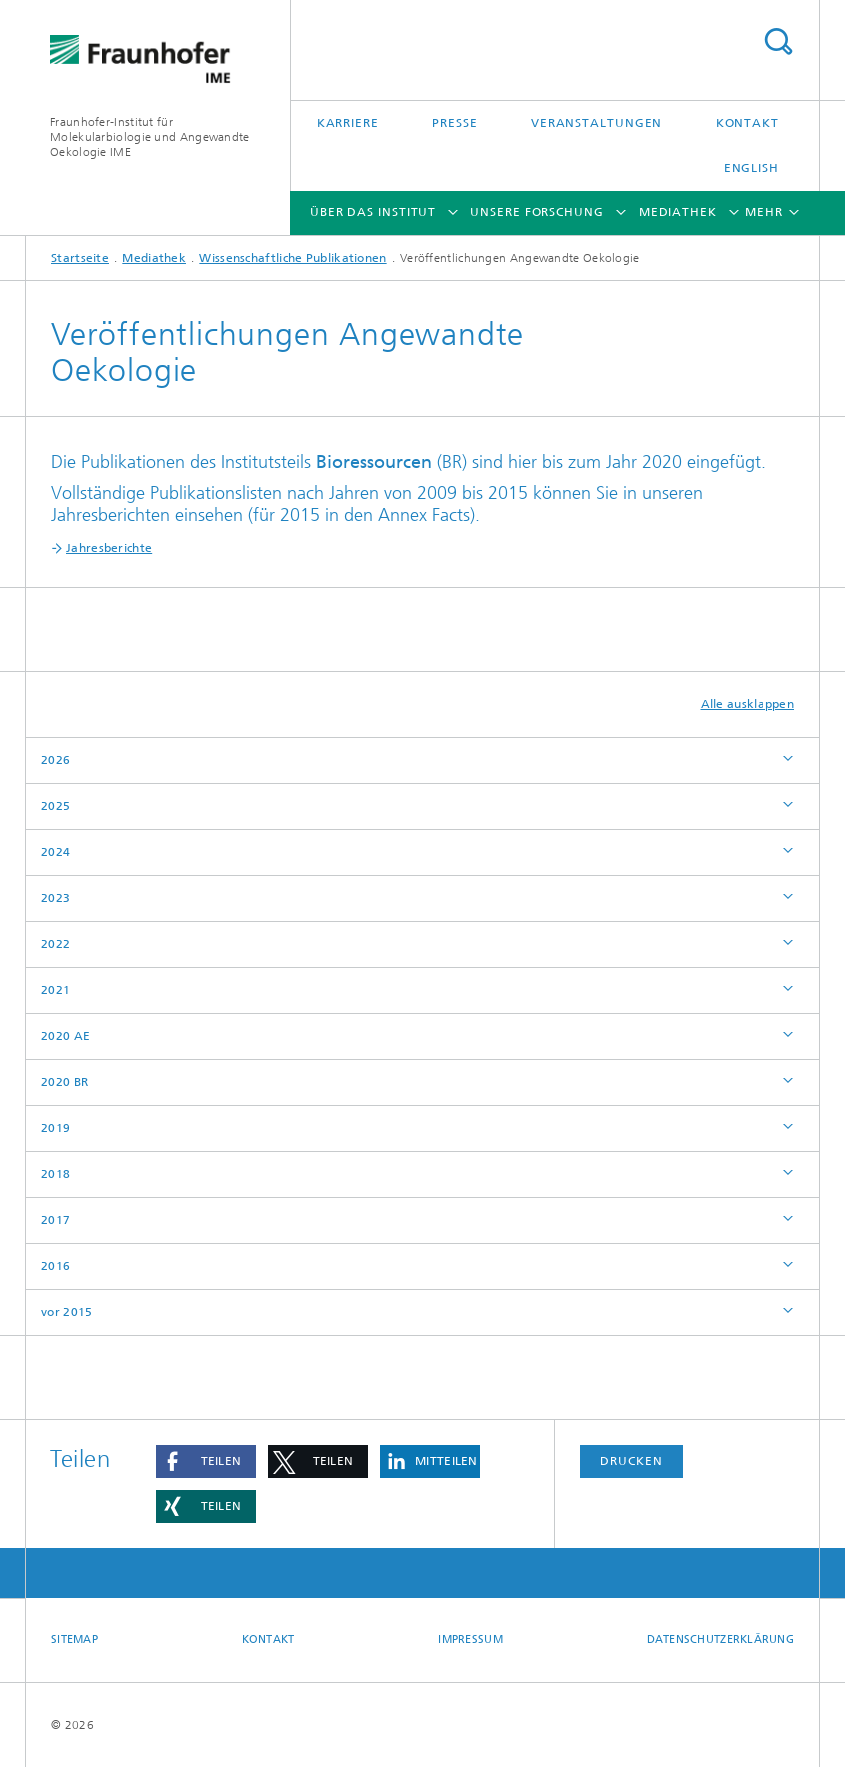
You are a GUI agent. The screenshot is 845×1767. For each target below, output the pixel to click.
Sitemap (74, 1639)
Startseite (80, 258)
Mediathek (678, 212)
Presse (454, 123)
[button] (206, 1461)
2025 (55, 806)
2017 (55, 1220)
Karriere (348, 123)
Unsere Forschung (536, 212)
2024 (55, 852)
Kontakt (747, 123)
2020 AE (65, 1036)
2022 (55, 944)
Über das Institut (373, 212)
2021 (55, 990)
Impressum (470, 1639)
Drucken (631, 1461)
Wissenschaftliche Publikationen (292, 258)
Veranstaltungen (597, 123)
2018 (55, 1174)
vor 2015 (66, 1312)
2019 (55, 1128)
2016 (55, 1266)
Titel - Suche (778, 41)
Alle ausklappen (748, 704)
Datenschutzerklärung (721, 1639)
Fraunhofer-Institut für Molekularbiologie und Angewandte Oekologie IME (150, 137)
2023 (55, 898)
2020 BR (64, 1082)
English (751, 168)
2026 (55, 760)
